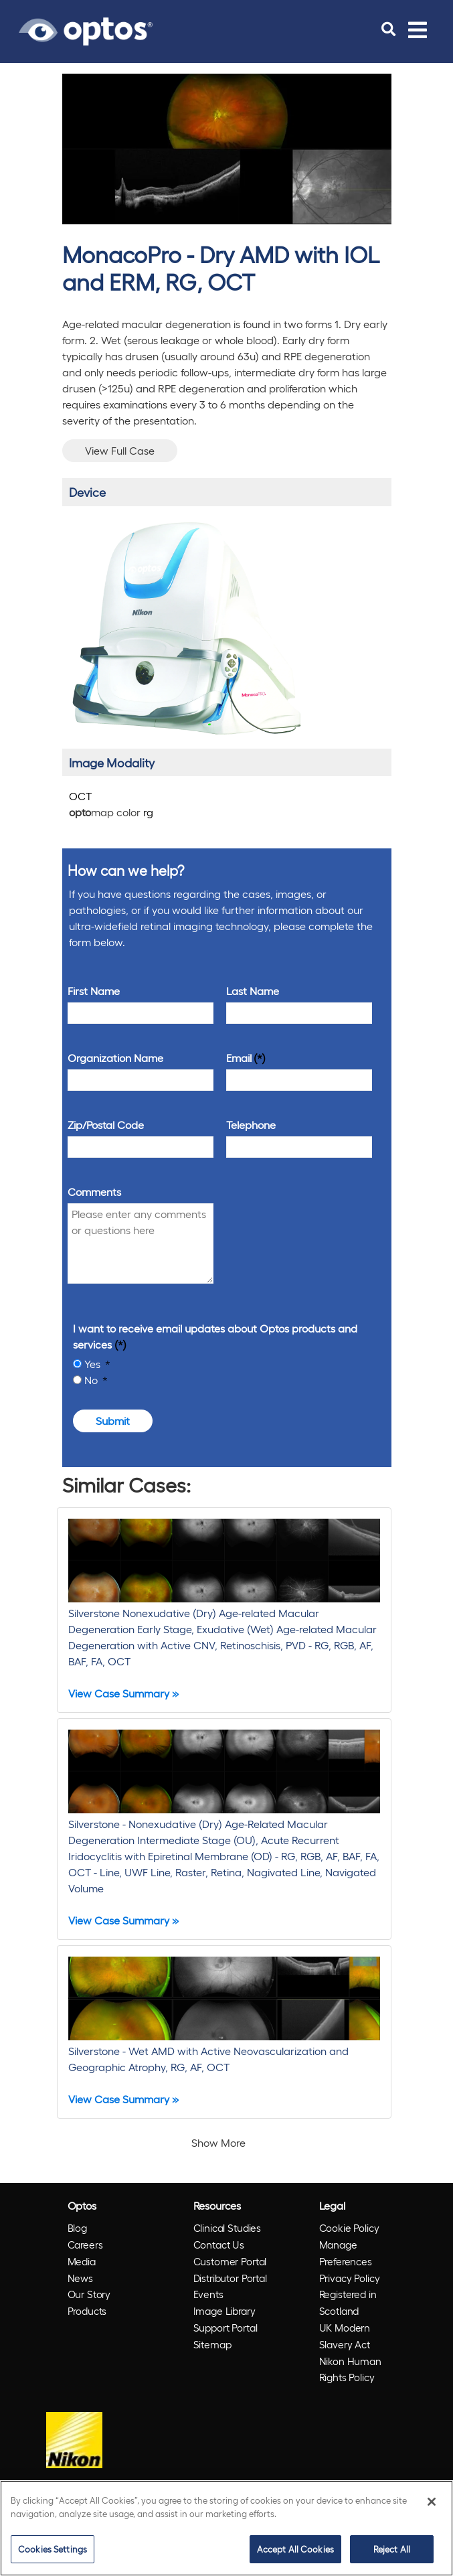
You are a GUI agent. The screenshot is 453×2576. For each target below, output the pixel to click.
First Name (94, 990)
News (80, 2278)
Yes (93, 1363)
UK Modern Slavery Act (345, 2336)
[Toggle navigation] (417, 29)
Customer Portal (230, 2261)
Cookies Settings (52, 2549)
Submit (113, 1420)
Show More (218, 2142)
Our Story (89, 2294)
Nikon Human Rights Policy (350, 2369)
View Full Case (120, 450)
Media (82, 2261)
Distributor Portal (230, 2278)
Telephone (251, 1124)
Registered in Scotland (348, 2302)
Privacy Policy (349, 2278)
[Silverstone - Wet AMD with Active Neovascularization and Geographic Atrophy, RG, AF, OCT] (224, 2032)
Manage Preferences (345, 2253)
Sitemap (212, 2344)
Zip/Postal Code (106, 1124)
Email (239, 1057)
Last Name (252, 990)
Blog (77, 2228)
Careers (85, 2245)
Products (87, 2311)
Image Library (224, 2311)
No (92, 1379)
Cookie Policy (349, 2228)
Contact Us (219, 2245)
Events (208, 2294)
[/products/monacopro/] (185, 628)
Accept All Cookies (295, 2549)
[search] (388, 29)
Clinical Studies (227, 2228)
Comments (94, 1191)
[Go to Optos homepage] (86, 29)
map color (111, 812)
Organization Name (115, 1057)
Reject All (391, 2549)
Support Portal (225, 2328)
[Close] (431, 2501)
